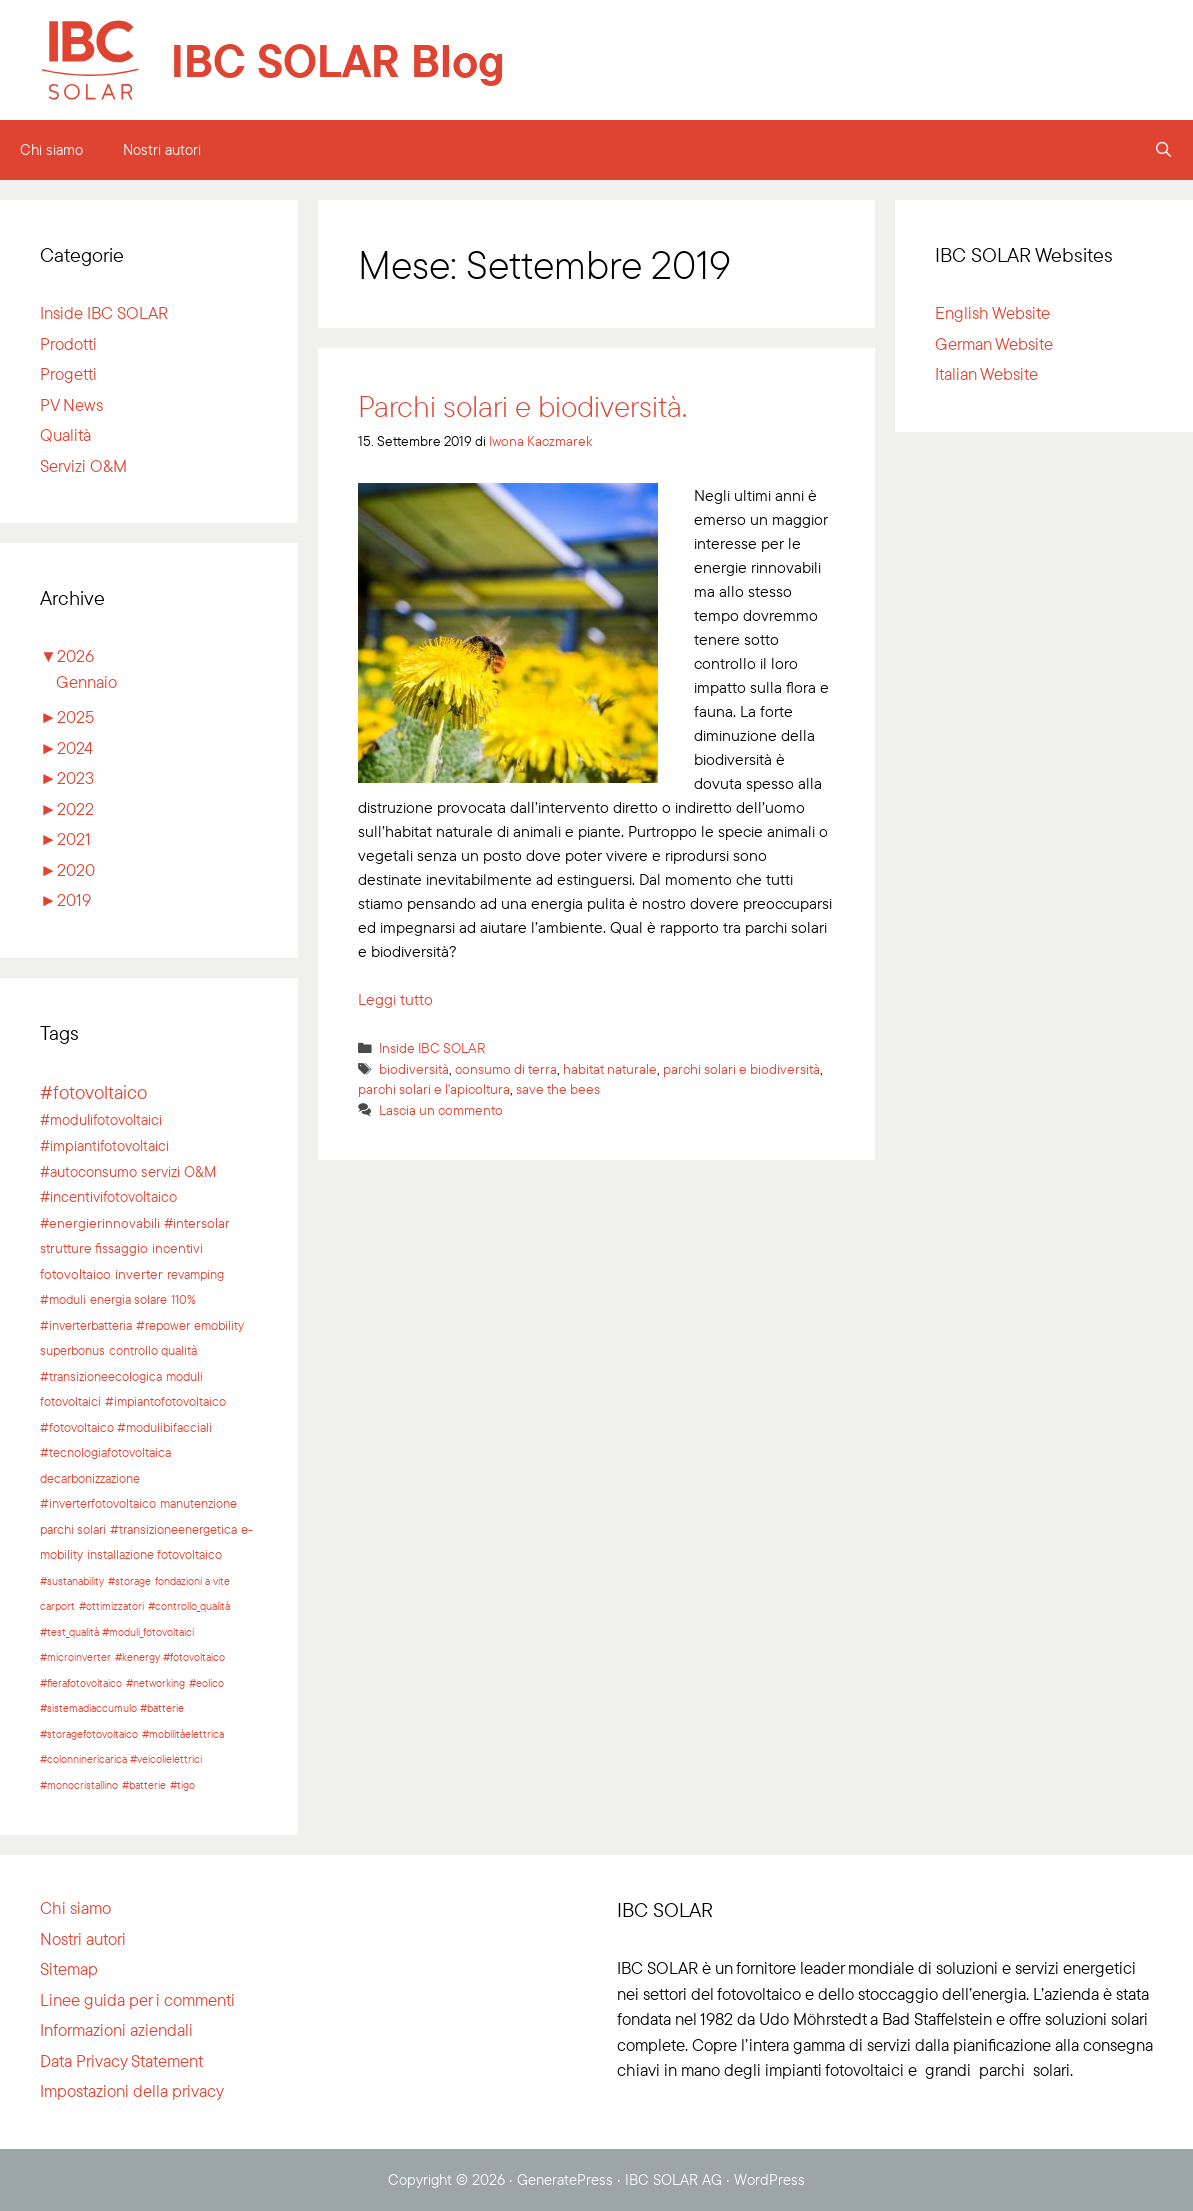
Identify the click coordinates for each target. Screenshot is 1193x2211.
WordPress (769, 2179)
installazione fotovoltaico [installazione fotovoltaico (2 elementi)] (154, 1554)
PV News (71, 404)
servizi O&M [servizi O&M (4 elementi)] (178, 1171)
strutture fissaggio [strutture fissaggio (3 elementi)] (94, 1247)
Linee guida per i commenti (137, 1999)
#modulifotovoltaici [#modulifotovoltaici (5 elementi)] (101, 1119)
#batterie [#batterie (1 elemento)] (144, 1785)
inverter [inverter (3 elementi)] (139, 1273)
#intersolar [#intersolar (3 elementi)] (197, 1222)
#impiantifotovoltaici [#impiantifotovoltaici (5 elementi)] (104, 1145)
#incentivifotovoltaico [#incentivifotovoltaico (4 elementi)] (108, 1196)
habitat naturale (610, 1068)
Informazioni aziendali (116, 2029)
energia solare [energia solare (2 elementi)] (128, 1299)
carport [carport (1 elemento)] (57, 1606)
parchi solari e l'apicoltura (434, 1088)
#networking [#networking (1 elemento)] (155, 1683)
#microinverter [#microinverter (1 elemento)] (75, 1657)
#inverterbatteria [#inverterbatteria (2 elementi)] (86, 1325)
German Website (994, 343)
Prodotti (68, 343)
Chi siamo (51, 149)
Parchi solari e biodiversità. (522, 406)
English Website (992, 312)
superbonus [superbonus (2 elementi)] (72, 1350)
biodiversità (414, 1068)
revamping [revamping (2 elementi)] (195, 1274)
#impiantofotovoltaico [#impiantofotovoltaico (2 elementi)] (165, 1401)
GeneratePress (565, 2179)
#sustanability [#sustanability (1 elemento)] (72, 1581)
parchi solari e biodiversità (741, 1068)
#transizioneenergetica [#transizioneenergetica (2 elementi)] (173, 1529)
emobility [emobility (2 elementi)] (219, 1325)
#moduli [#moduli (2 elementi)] (63, 1299)
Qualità (65, 434)
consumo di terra (506, 1068)
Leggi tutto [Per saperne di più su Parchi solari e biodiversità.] (395, 999)
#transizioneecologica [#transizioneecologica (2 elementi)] (101, 1376)
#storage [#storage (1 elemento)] (129, 1581)
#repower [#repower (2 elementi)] (163, 1325)
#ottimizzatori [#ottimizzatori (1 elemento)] (111, 1606)
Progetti (68, 373)
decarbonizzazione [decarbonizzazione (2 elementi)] (90, 1478)
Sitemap (69, 1968)
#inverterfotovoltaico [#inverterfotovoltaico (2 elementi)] (98, 1503)
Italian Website (986, 373)
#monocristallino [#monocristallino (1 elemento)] (79, 1785)
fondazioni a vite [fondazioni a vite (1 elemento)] (192, 1581)
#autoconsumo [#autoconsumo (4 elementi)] (88, 1171)
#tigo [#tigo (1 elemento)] (182, 1785)
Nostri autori (162, 149)
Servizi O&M (83, 465)
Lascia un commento (441, 1109)
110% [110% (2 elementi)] (183, 1299)
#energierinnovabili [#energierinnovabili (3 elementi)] (100, 1222)
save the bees (558, 1088)
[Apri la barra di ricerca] (1163, 150)
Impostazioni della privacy (132, 2090)
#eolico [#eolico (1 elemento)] (206, 1683)
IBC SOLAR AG (673, 2179)
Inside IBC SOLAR (432, 1047)
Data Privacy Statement (121, 2060)
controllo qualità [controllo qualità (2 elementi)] (153, 1350)
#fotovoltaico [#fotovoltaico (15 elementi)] (93, 1092)
